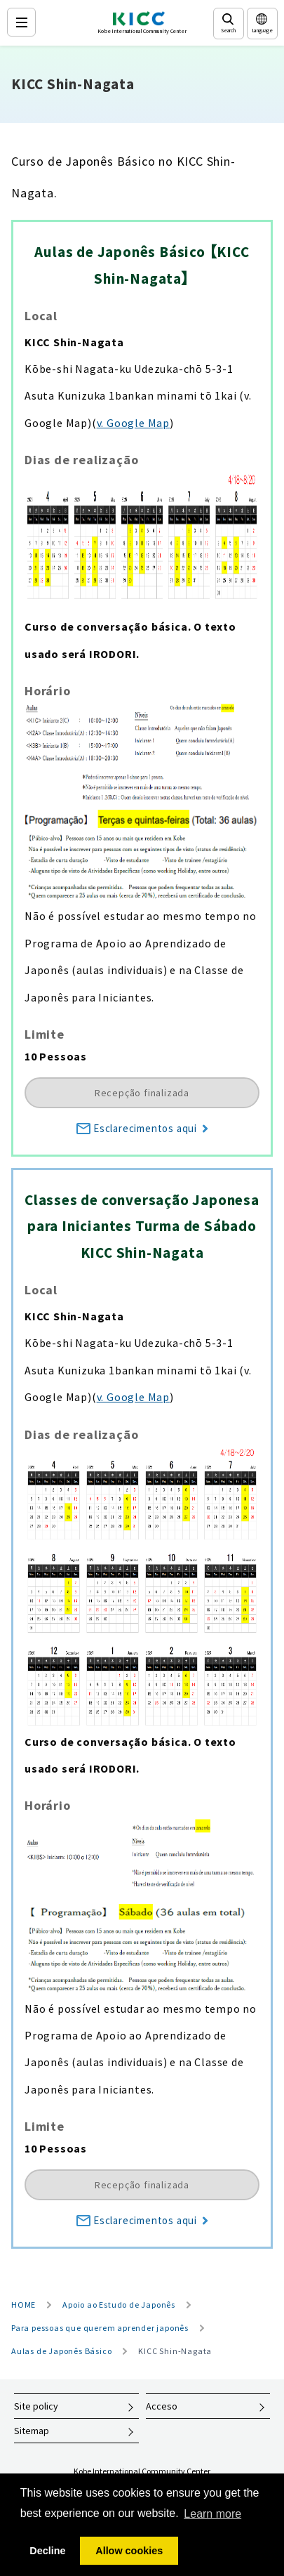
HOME (23, 2304)
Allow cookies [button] (129, 2550)
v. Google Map (133, 423)
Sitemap (31, 2430)
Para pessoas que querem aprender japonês (100, 2327)
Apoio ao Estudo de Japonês (118, 2304)
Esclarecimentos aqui (142, 1128)
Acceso (161, 2406)
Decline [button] (47, 2550)
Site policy (36, 2406)
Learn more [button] (212, 2514)
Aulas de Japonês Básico (61, 2351)
